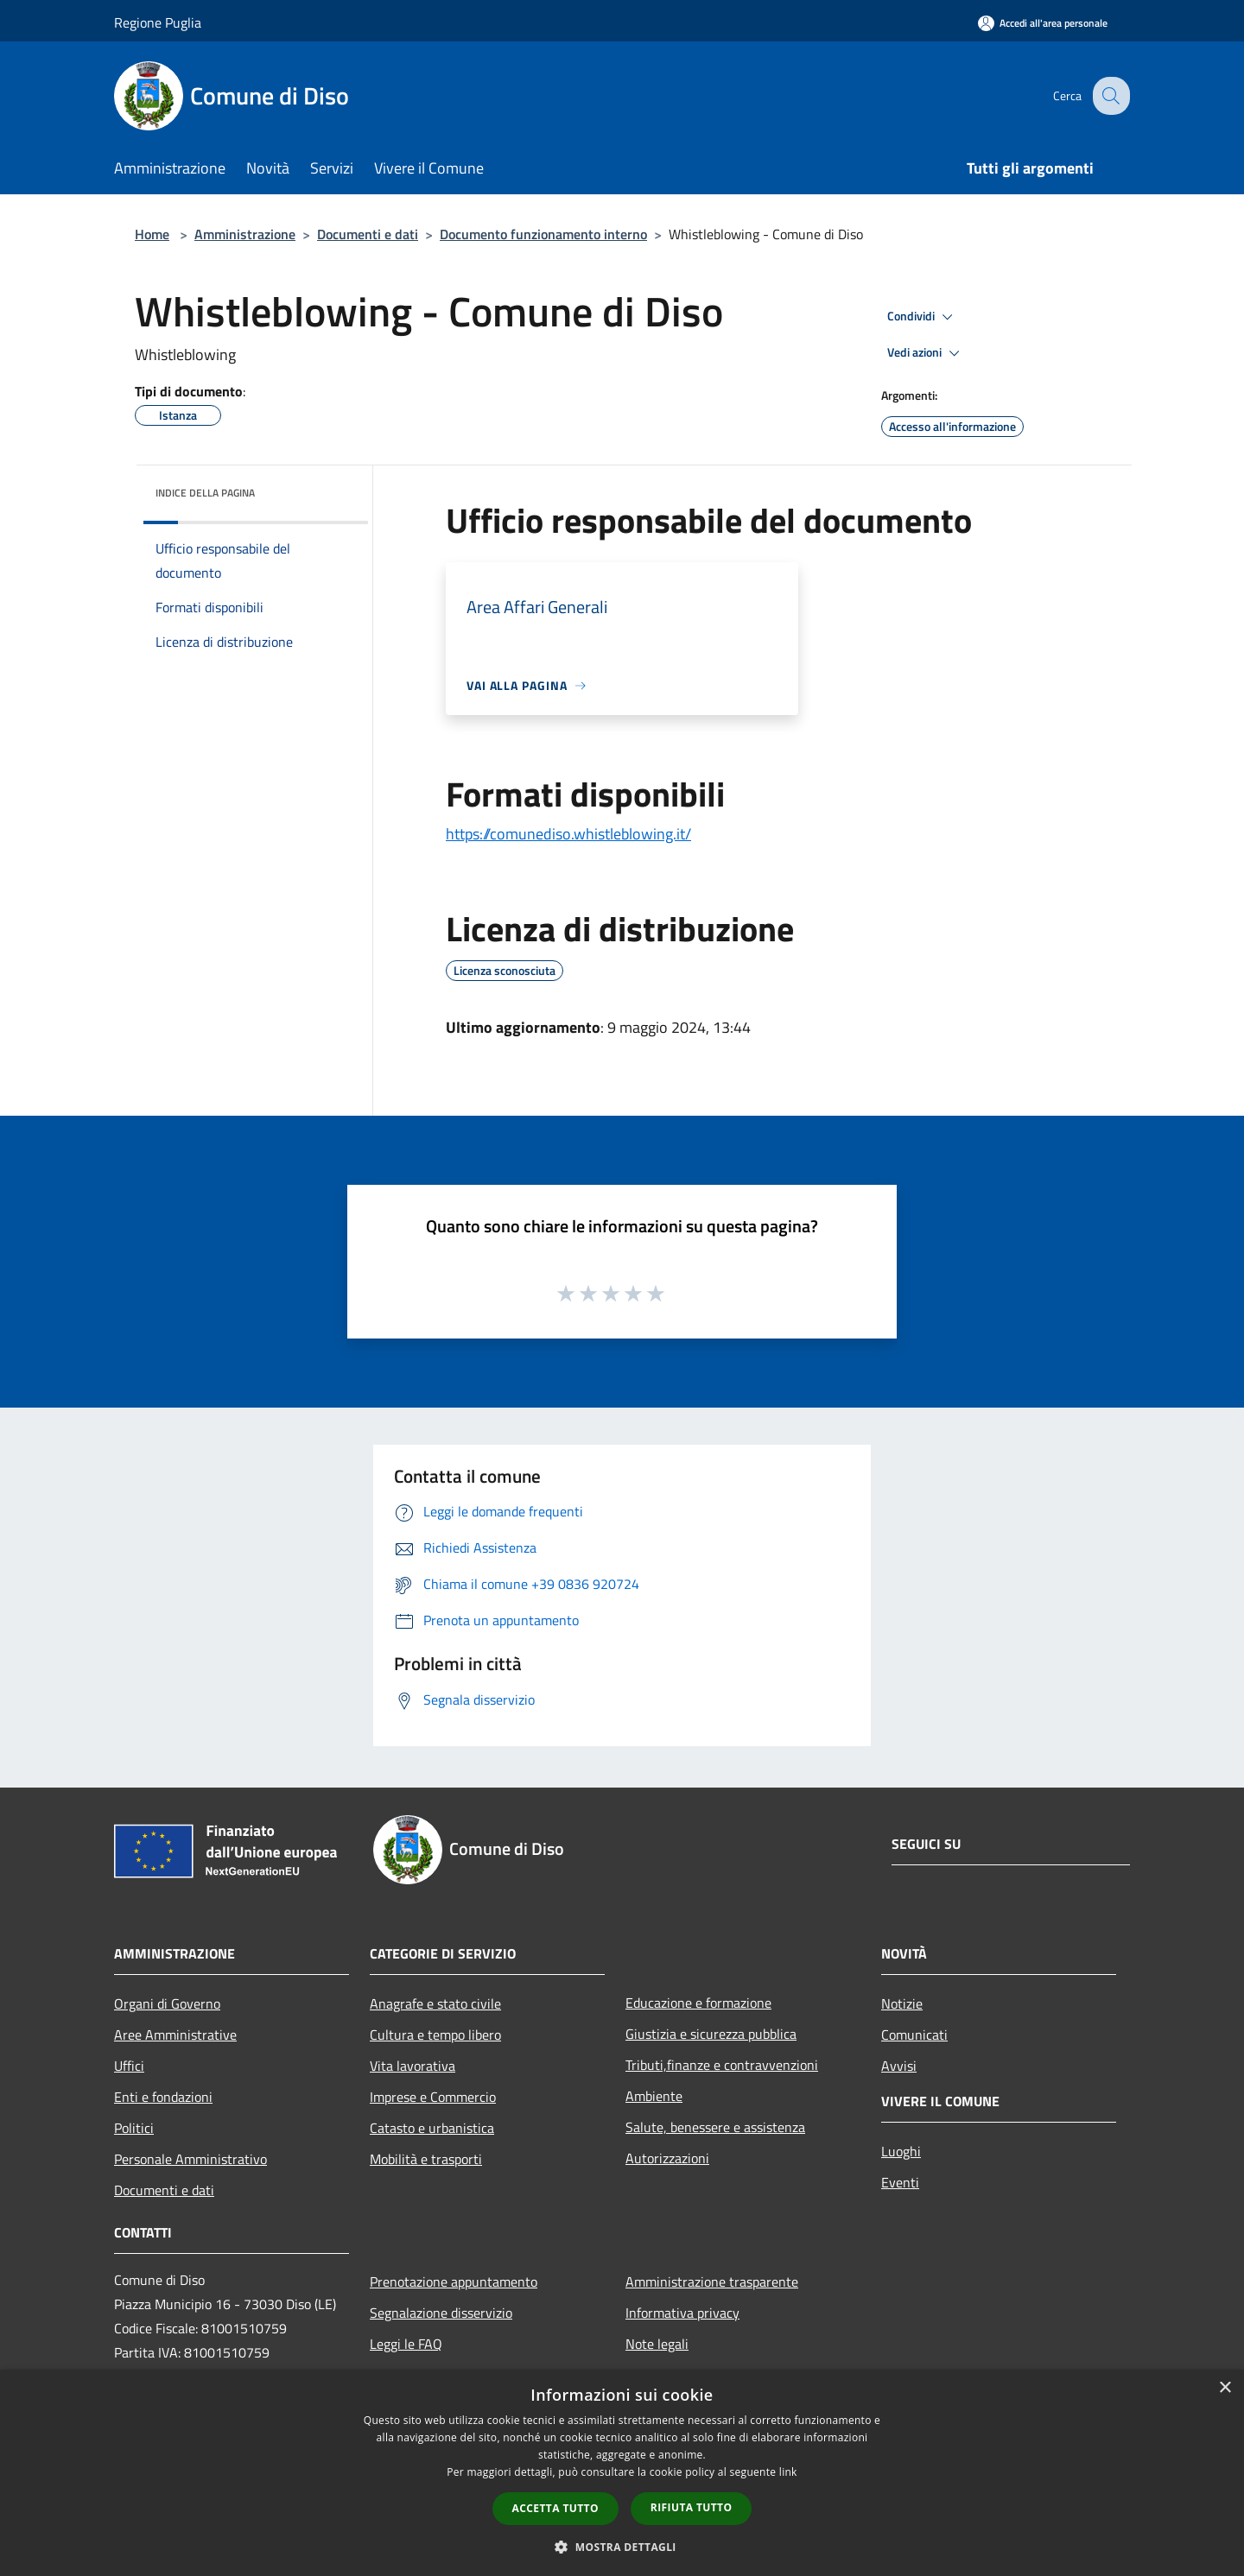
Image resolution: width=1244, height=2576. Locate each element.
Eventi (900, 2182)
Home (152, 234)
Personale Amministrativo (190, 2159)
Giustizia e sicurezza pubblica (711, 2033)
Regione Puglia (157, 22)
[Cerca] (1109, 96)
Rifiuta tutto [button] (692, 2507)
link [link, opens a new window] (788, 2472)
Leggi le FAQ (406, 2343)
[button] (622, 2546)
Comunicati (914, 2034)
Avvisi (899, 2065)
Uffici (129, 2065)
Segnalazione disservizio (441, 2312)
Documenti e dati (367, 234)
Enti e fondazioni (163, 2096)
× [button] (1224, 2388)
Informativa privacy (682, 2312)
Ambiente (653, 2095)
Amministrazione (244, 234)
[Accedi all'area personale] (1042, 23)
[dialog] (622, 2473)
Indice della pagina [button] (205, 492)
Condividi (922, 317)
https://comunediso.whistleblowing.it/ (568, 833)
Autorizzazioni (667, 2158)
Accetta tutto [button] (555, 2508)
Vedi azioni (926, 353)
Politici (134, 2127)
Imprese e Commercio (433, 2096)
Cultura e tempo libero (435, 2034)
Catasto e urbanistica (432, 2127)
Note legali (657, 2343)
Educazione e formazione (698, 2002)
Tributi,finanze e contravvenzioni (721, 2064)
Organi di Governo (167, 2003)
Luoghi (901, 2151)
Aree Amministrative (175, 2034)
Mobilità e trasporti (426, 2159)
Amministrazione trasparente (711, 2281)
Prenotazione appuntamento (453, 2281)
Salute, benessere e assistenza (715, 2127)
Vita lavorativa (412, 2065)
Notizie (902, 2003)
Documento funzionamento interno (543, 234)
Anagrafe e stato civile (435, 2003)
